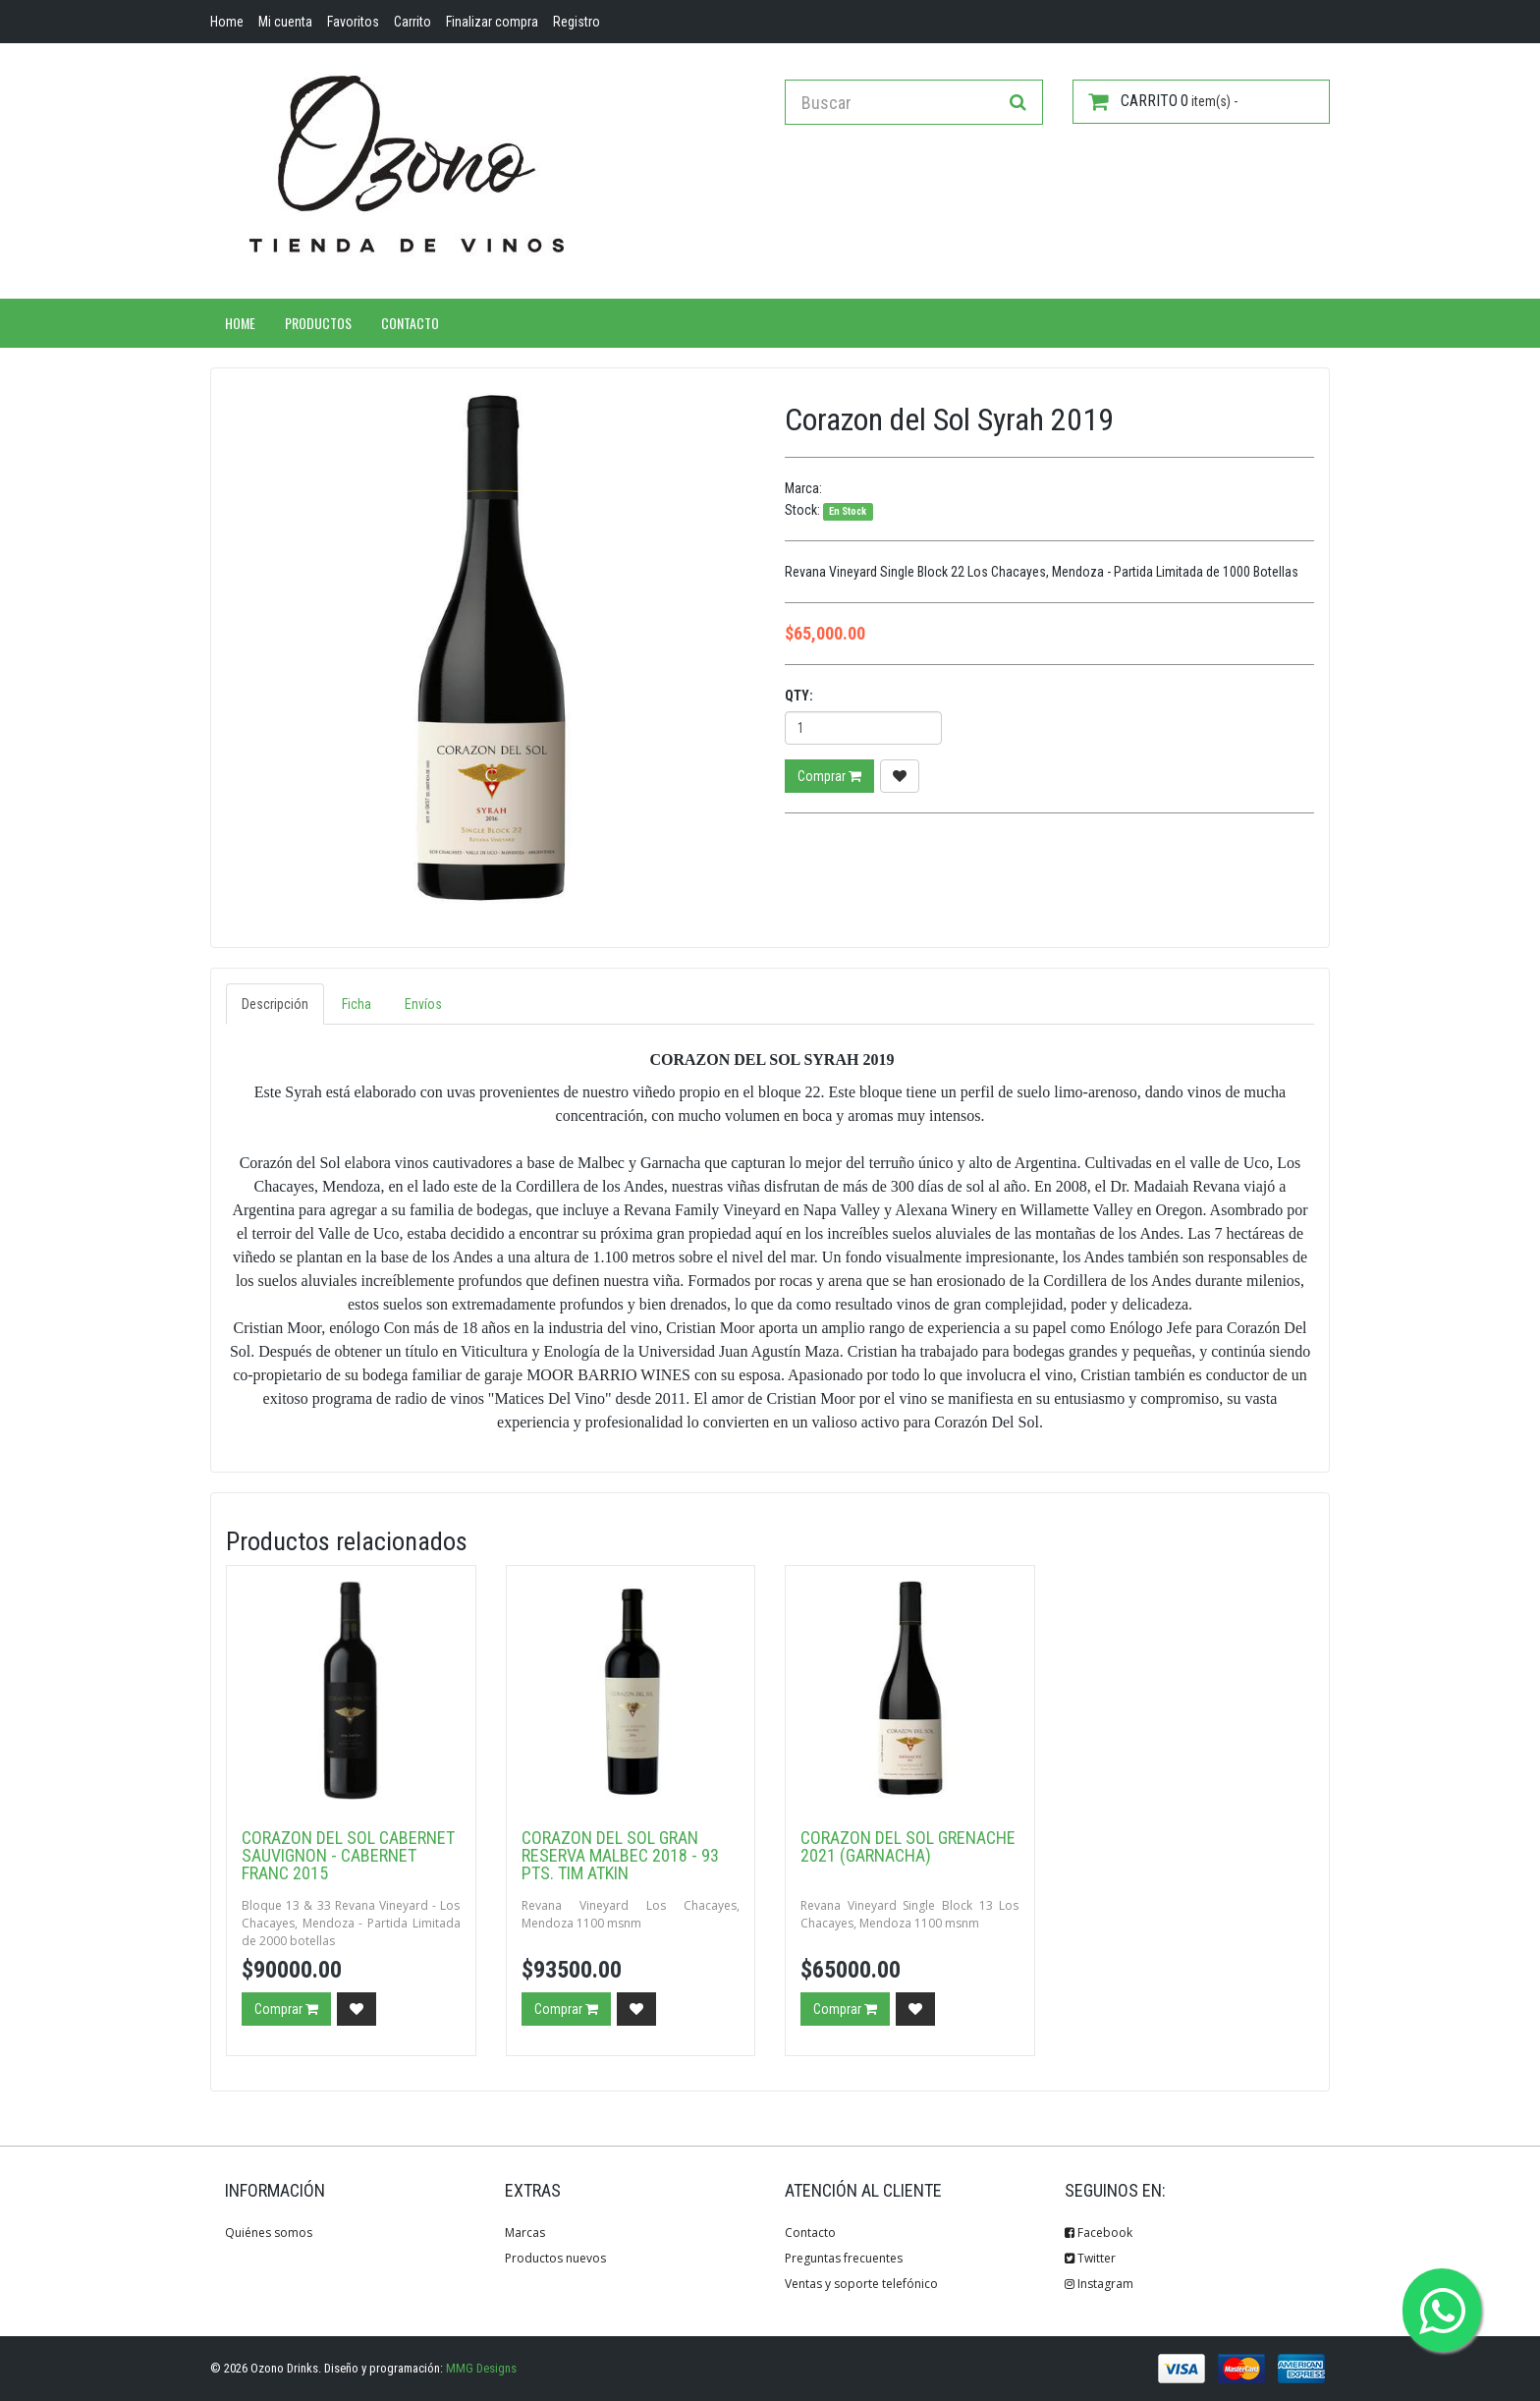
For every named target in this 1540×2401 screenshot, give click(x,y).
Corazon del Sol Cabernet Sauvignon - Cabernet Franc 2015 (348, 1855)
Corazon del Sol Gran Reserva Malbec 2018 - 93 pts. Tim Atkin (620, 1855)
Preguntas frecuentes (844, 2258)
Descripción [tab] (275, 1004)
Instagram (1099, 2283)
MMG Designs (481, 2368)
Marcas (525, 2232)
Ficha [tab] (356, 1004)
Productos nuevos (555, 2258)
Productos (318, 322)
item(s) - (1163, 101)
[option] (490, 648)
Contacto (410, 322)
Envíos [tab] (423, 1004)
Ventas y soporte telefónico (861, 2283)
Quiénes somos (268, 2232)
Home (240, 322)
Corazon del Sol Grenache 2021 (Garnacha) (908, 1846)
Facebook (1098, 2232)
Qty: (799, 695)
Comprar (829, 776)
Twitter (1090, 2258)
